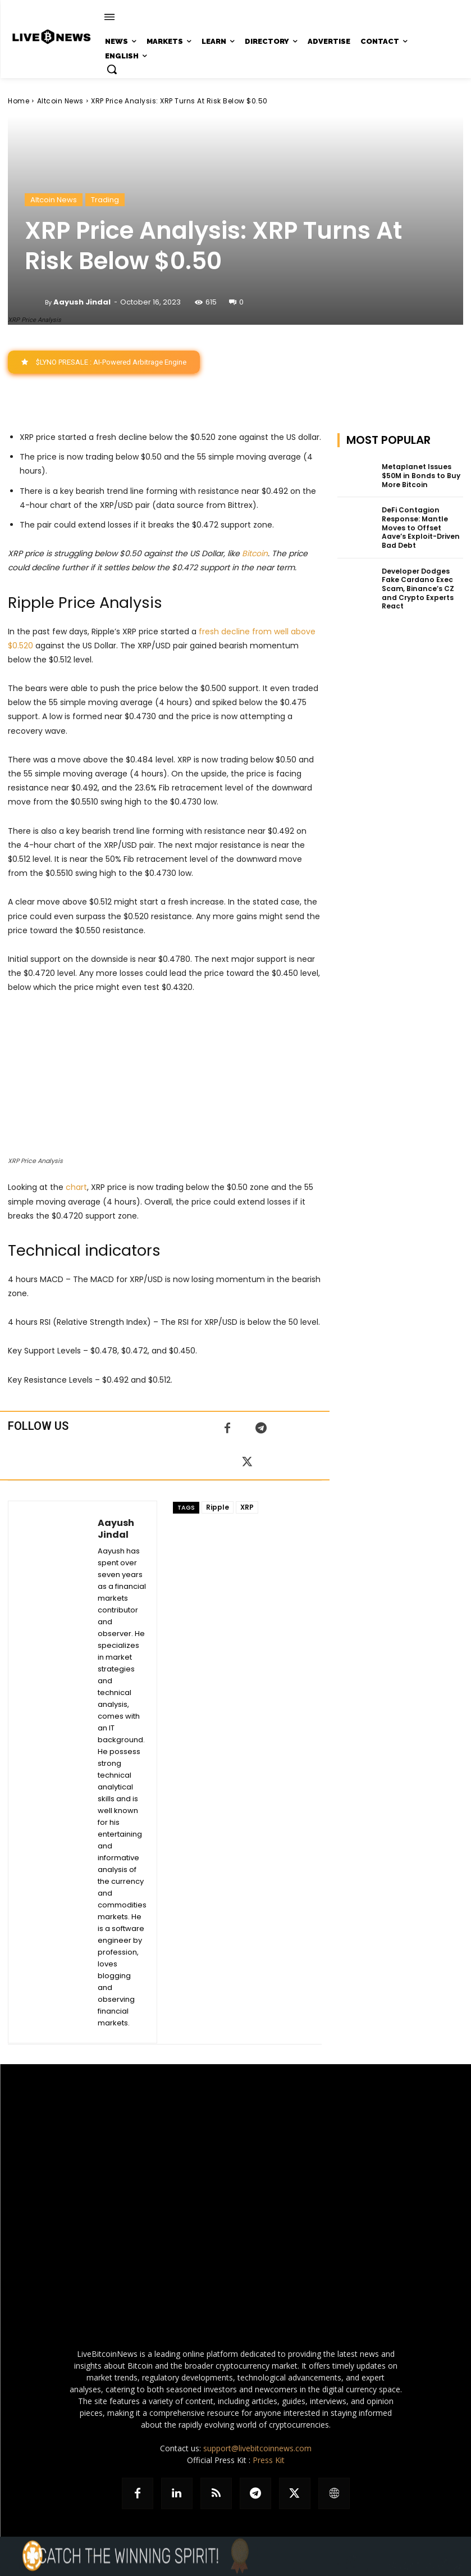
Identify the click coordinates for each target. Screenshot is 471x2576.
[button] (111, 69)
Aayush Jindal (82, 302)
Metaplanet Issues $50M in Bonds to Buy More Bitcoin (420, 475)
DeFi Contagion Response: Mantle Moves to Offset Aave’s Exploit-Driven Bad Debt (420, 527)
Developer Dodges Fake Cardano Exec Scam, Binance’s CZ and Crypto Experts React (417, 588)
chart (76, 1187)
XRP (247, 1507)
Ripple (217, 1507)
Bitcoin (255, 553)
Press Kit (269, 2460)
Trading (105, 199)
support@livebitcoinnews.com (257, 2448)
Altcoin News (60, 101)
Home (18, 101)
